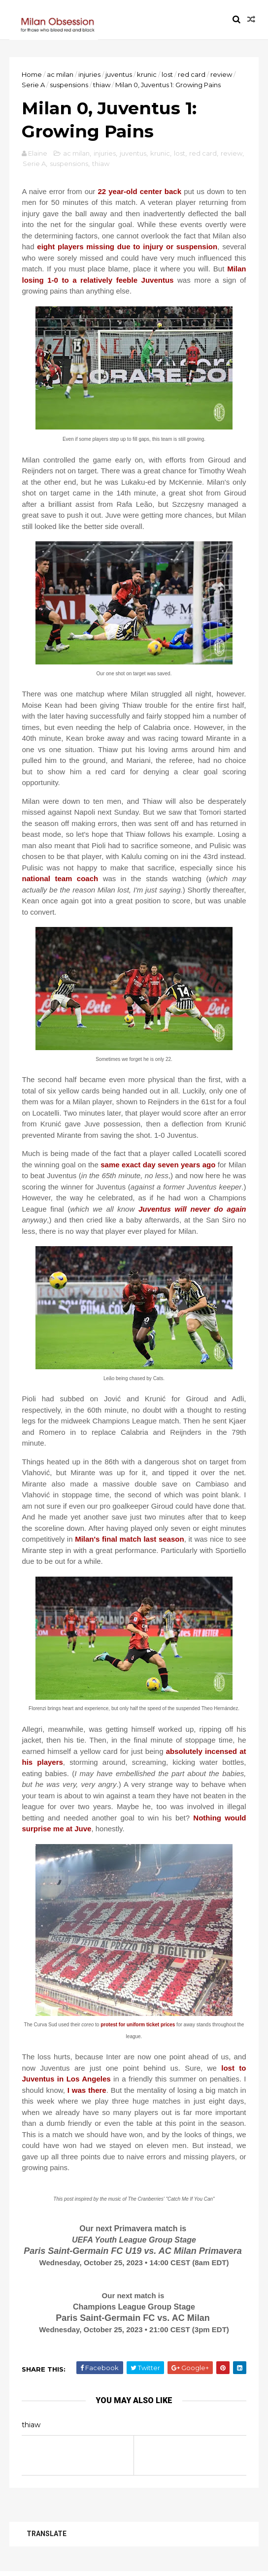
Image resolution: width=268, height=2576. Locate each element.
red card (192, 75)
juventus (119, 75)
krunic (147, 75)
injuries (90, 75)
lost (167, 75)
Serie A (33, 85)
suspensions (69, 85)
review (222, 75)
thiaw (102, 85)
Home (32, 75)
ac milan (60, 75)
